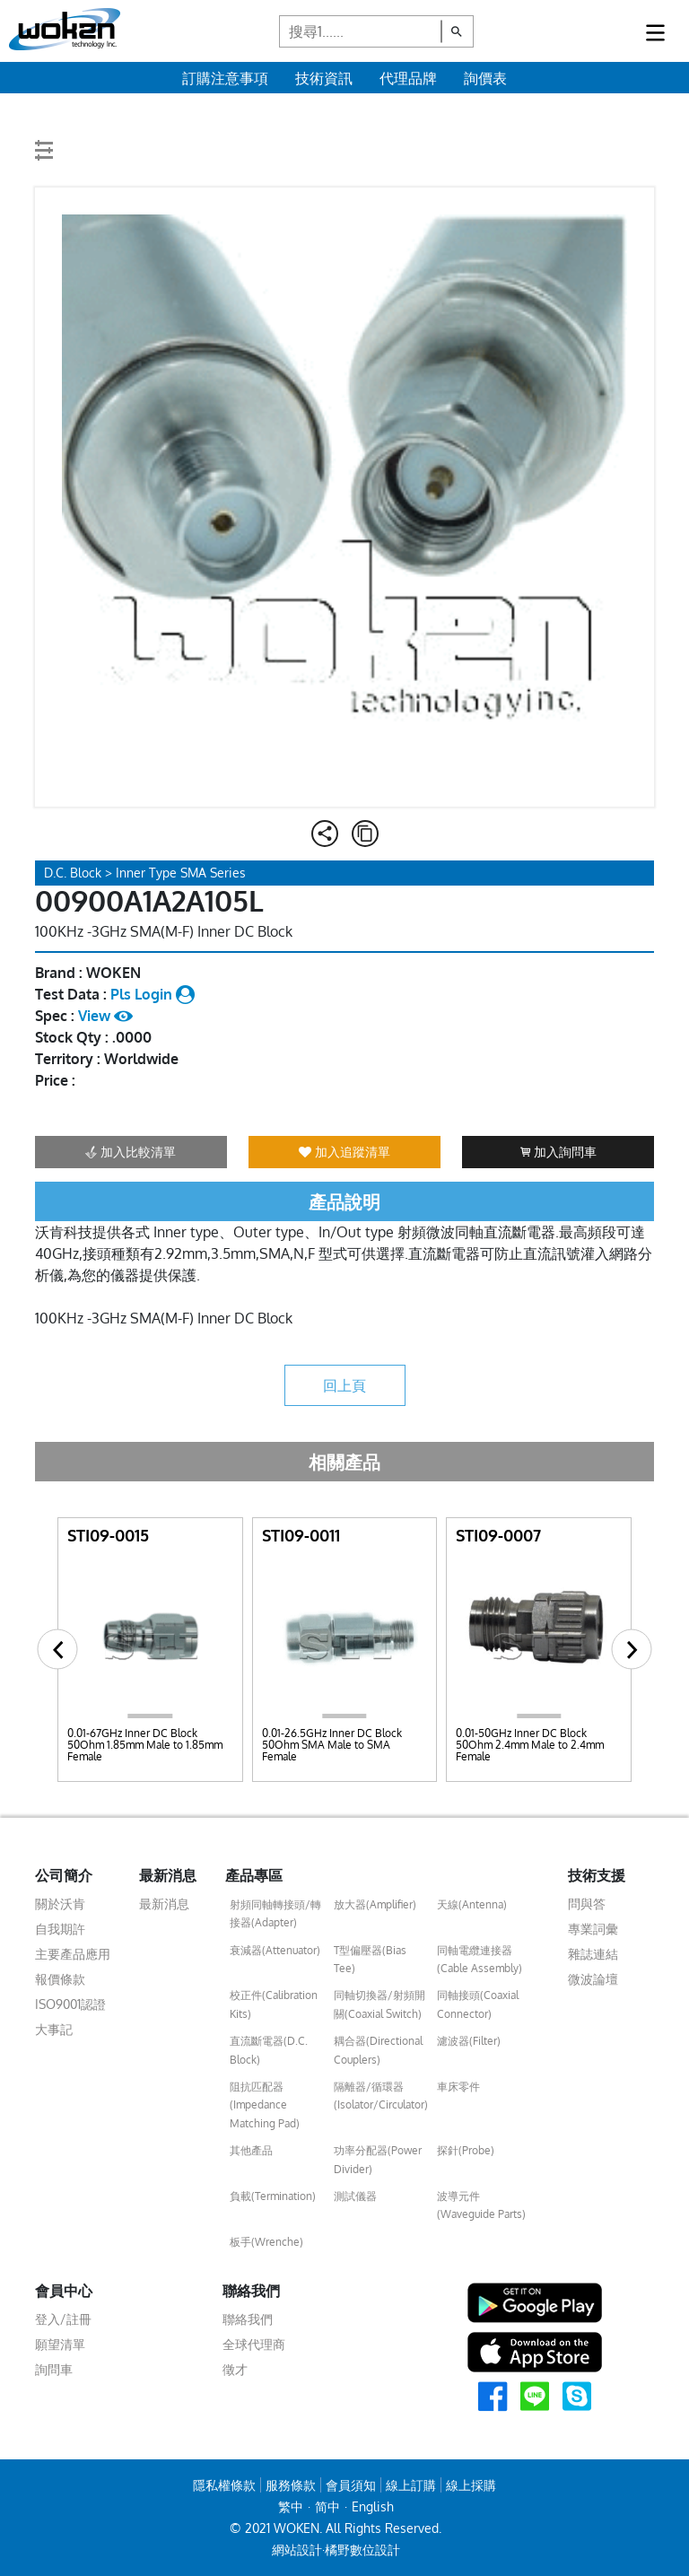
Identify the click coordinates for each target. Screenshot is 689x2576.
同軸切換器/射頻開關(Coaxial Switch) (379, 2004)
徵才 (235, 2369)
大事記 (54, 2029)
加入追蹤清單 (344, 1151)
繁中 (290, 2506)
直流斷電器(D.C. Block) (269, 2049)
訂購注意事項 (225, 78)
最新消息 (164, 1903)
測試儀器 (355, 2196)
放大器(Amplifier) (375, 1904)
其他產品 (251, 2150)
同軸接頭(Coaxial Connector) (478, 2004)
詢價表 (485, 78)
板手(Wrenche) (266, 2242)
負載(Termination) (273, 2196)
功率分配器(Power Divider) (378, 2159)
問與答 (587, 1903)
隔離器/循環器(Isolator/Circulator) (381, 2095)
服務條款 (291, 2485)
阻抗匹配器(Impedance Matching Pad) (265, 2105)
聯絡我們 (247, 2319)
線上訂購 (411, 2485)
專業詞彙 (593, 1928)
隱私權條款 (224, 2485)
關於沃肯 (60, 1903)
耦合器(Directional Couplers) (378, 2049)
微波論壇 (593, 1979)
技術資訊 (324, 78)
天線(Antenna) (472, 1904)
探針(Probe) (465, 2150)
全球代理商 (253, 2344)
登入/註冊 (63, 2319)
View (105, 1016)
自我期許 (60, 1928)
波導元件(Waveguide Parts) (481, 2205)
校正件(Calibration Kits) (274, 2004)
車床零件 (458, 2086)
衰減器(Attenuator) (275, 1950)
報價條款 (60, 1979)
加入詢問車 (558, 1151)
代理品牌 (408, 78)
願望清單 (60, 2344)
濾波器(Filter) (469, 2041)
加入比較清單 (130, 1151)
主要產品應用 (72, 1953)
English (373, 2506)
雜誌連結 (593, 1953)
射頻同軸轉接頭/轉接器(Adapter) (275, 1913)
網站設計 (297, 2549)
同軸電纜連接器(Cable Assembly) (479, 1959)
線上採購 (471, 2485)
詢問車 (54, 2369)
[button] (58, 1649)
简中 (327, 2506)
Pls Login (152, 994)
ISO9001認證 (70, 2004)
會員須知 (351, 2485)
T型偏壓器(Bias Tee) (370, 1959)
